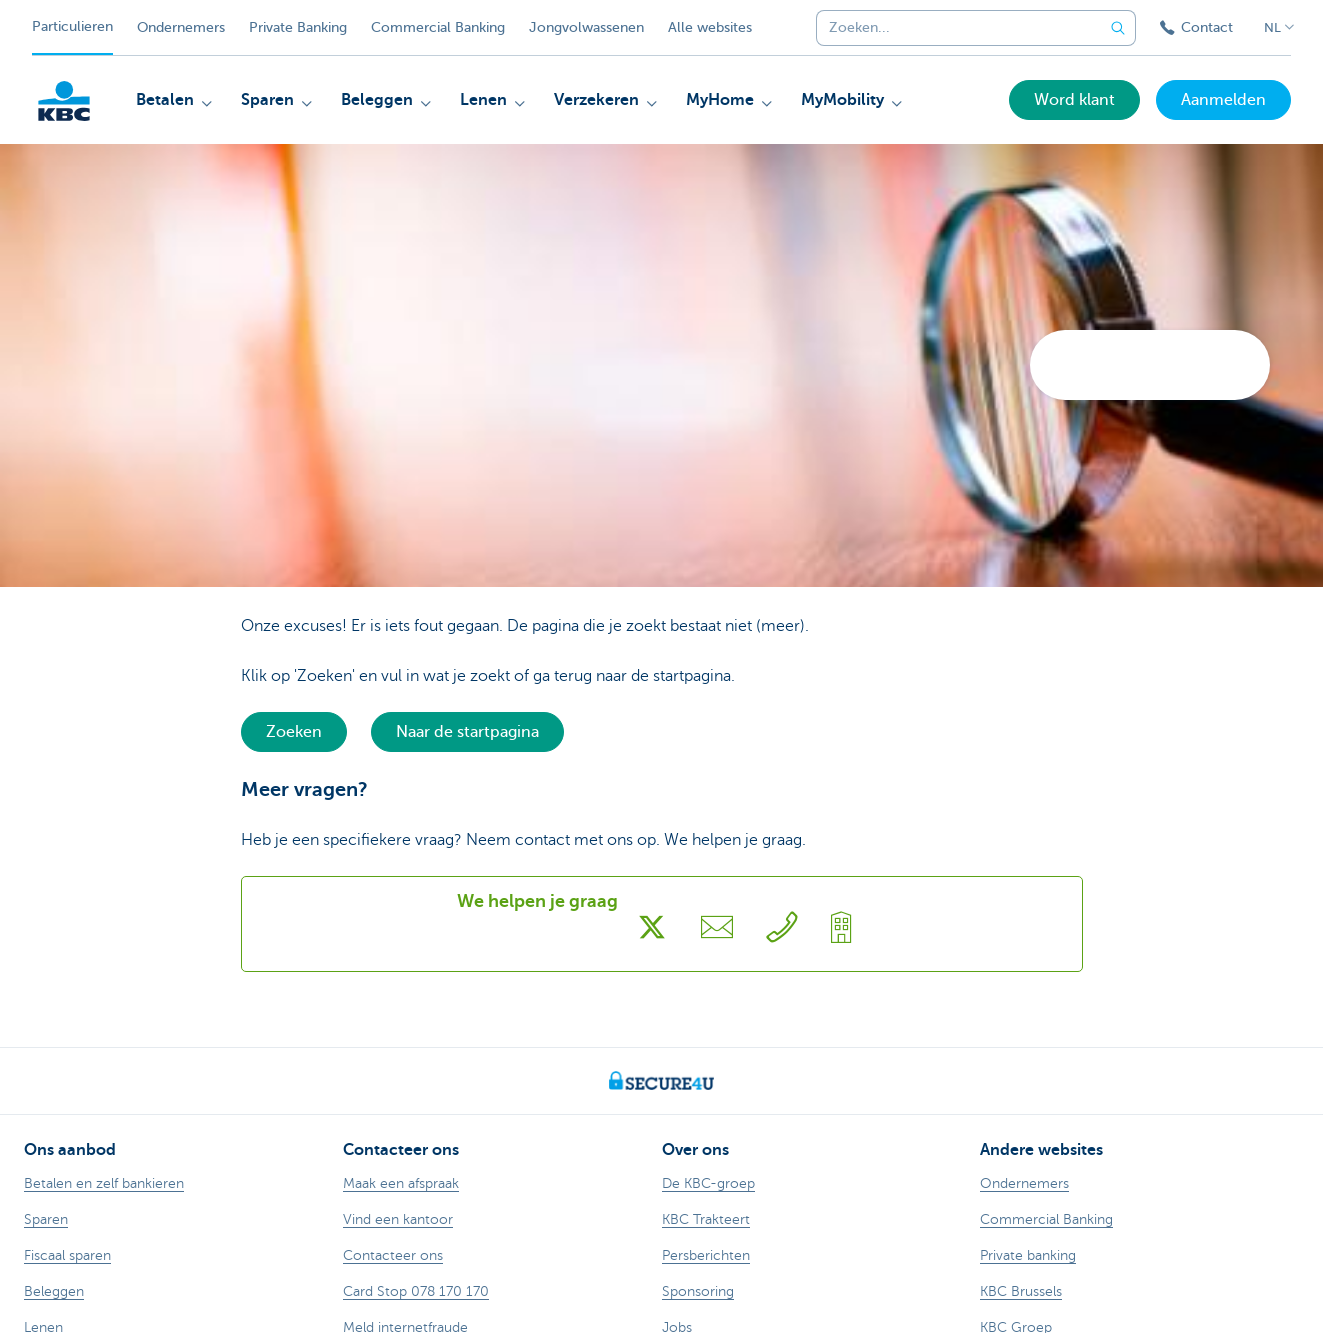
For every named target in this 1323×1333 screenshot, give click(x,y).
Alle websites (710, 27)
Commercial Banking (438, 27)
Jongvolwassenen (586, 27)
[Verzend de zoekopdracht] (1118, 28)
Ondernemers (181, 27)
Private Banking (298, 27)
